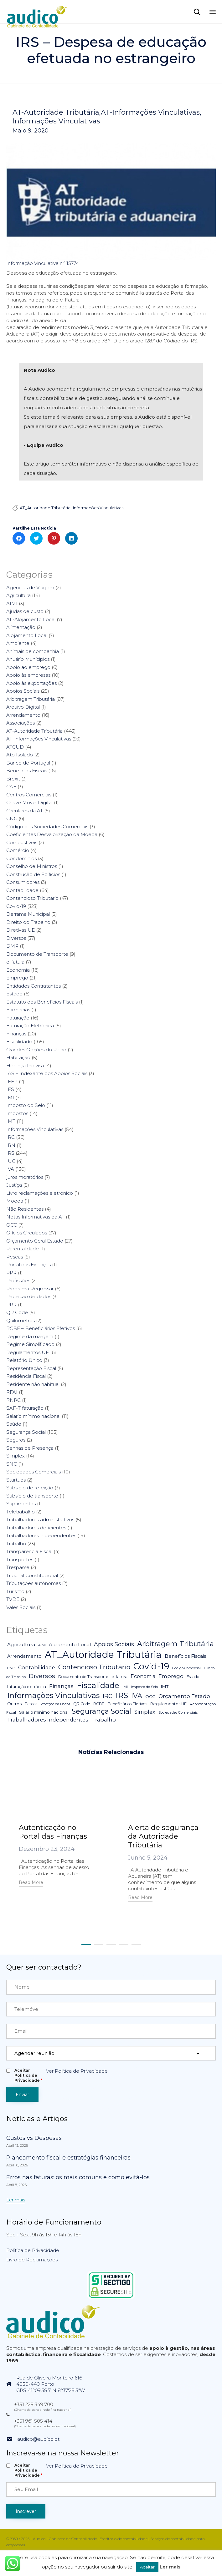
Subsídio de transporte (32, 1496)
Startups (16, 1480)
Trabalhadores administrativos (40, 1519)
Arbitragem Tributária (30, 699)
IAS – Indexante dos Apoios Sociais (46, 1073)
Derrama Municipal (28, 914)
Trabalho (16, 1544)
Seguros (15, 1440)
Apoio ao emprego (28, 667)
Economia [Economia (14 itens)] (143, 1676)
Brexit (13, 779)
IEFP (12, 1081)
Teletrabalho (20, 1512)
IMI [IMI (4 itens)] (125, 1687)
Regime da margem (29, 1336)
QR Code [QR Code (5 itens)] (81, 1704)
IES (10, 1089)
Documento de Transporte (37, 954)
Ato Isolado (19, 755)
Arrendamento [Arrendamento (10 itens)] (24, 1656)
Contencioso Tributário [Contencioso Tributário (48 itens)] (94, 1667)
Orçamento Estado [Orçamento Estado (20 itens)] (184, 1696)
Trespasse (17, 1567)
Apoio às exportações (31, 683)
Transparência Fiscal (29, 1551)
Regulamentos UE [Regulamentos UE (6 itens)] (168, 1704)
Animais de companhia (32, 651)
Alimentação (20, 627)
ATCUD (15, 747)
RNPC (13, 1400)
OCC (11, 1225)
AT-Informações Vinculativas (150, 112)
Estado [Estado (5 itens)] (193, 1676)
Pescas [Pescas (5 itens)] (31, 1704)
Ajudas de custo (25, 611)
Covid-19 (16, 906)
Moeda (14, 1201)
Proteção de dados (28, 1296)
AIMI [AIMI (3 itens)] (42, 1645)
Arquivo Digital (23, 707)
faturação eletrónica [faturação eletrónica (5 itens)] (26, 1686)
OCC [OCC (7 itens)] (150, 1696)
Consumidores (22, 882)
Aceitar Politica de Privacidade (28, 2075)
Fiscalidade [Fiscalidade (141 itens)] (98, 1685)
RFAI (12, 1392)
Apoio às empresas (28, 675)
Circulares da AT (24, 811)
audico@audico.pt (38, 2439)
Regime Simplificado (30, 1344)
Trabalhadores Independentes (41, 1535)
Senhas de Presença (30, 1448)
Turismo (15, 1591)
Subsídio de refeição (29, 1488)
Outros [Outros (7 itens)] (14, 1703)
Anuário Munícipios (27, 659)
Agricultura (18, 595)
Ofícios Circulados (26, 1233)
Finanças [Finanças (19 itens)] (61, 1686)
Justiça (14, 1185)
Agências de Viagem (30, 587)
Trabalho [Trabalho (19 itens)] (103, 1720)
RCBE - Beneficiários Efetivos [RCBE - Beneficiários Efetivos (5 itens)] (120, 1704)
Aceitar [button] (147, 2566)
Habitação (18, 1057)
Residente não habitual (32, 1384)
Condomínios (21, 858)
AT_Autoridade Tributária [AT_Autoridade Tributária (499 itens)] (103, 1654)
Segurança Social (26, 1432)
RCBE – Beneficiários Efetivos (40, 1328)
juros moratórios (24, 1177)
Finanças (16, 1034)
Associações (20, 723)
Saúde (13, 1424)
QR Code (17, 1312)
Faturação (17, 1018)
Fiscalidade (19, 1041)
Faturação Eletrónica (30, 1026)
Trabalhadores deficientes (36, 1528)
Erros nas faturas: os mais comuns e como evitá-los (78, 2177)
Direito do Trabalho (28, 922)
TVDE (12, 1599)
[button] (31, 1883)
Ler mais (170, 2567)
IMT (10, 1121)
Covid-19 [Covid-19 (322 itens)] (151, 1666)
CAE (11, 787)
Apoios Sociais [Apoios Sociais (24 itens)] (114, 1644)
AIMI (12, 603)
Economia (18, 970)
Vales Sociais (20, 1607)
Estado (14, 994)
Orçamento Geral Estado (34, 1241)
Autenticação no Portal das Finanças (53, 1832)
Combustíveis (21, 842)
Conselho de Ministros (31, 866)
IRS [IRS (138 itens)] (122, 1695)
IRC (10, 1137)
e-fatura (15, 962)
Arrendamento (23, 715)
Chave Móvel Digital (29, 802)
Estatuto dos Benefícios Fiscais (42, 1002)
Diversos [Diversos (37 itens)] (42, 1676)
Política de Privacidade (32, 2250)
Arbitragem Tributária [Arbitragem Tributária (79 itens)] (175, 1643)
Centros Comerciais (28, 795)
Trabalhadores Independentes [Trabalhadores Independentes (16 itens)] (47, 1720)
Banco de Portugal (28, 763)
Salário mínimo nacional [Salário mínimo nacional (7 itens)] (44, 1712)
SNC (11, 1464)
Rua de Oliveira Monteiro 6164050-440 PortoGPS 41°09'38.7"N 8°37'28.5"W (50, 2384)
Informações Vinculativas (56, 121)
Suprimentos (21, 1504)
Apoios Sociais (22, 691)
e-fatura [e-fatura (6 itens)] (119, 1676)
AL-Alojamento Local (30, 619)
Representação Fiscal (31, 1368)
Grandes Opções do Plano (36, 1050)
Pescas (14, 1257)
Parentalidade (22, 1249)
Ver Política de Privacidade (77, 2071)
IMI (10, 1097)
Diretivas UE (20, 930)
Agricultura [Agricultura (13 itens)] (21, 1644)
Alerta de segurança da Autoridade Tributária (163, 1836)
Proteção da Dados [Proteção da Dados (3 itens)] (55, 1704)
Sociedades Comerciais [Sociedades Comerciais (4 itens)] (178, 1712)
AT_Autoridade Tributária (45, 508)
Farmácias (18, 1010)
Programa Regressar (30, 1289)
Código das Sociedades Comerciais (47, 827)
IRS (10, 1153)
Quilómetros (20, 1320)
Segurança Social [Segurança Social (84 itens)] (101, 1711)
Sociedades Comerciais (33, 1472)
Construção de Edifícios (33, 874)
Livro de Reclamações (32, 2260)
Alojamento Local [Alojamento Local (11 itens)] (70, 1644)
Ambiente (17, 643)
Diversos (16, 938)
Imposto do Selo (25, 1105)
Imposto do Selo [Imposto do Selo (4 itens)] (144, 1687)
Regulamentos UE (27, 1352)
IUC (10, 1161)
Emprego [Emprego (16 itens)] (170, 1676)
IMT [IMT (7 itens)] (164, 1686)
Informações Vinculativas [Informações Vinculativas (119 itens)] (53, 1695)
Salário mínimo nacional (33, 1416)
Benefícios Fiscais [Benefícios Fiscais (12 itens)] (185, 1656)
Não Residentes (25, 1209)
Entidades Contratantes (33, 986)
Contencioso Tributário (32, 898)
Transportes (19, 1559)
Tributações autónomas (33, 1583)
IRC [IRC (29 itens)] (107, 1696)
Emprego (17, 978)
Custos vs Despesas (34, 2138)
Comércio (17, 850)
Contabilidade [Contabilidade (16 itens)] (36, 1667)
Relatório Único (24, 1360)
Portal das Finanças (28, 1265)
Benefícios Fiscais (26, 771)
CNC (11, 818)
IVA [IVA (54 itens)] (136, 1696)
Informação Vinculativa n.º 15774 (42, 263)
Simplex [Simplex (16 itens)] (144, 1712)
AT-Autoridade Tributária (56, 112)
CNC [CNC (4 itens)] (11, 1668)
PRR (11, 1305)
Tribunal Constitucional (32, 1575)
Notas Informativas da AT (35, 1217)
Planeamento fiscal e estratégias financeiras (68, 2157)
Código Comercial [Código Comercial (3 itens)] (186, 1668)
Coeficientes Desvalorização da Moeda (51, 834)
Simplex (15, 1456)
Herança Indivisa (25, 1066)
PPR (11, 1273)
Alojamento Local (26, 635)
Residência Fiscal (26, 1376)
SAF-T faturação (25, 1408)
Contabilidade (22, 890)
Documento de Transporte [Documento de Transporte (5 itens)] (83, 1676)
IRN (10, 1145)
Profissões (18, 1280)
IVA (10, 1169)
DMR (12, 946)
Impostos (17, 1113)
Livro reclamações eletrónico (39, 1193)
